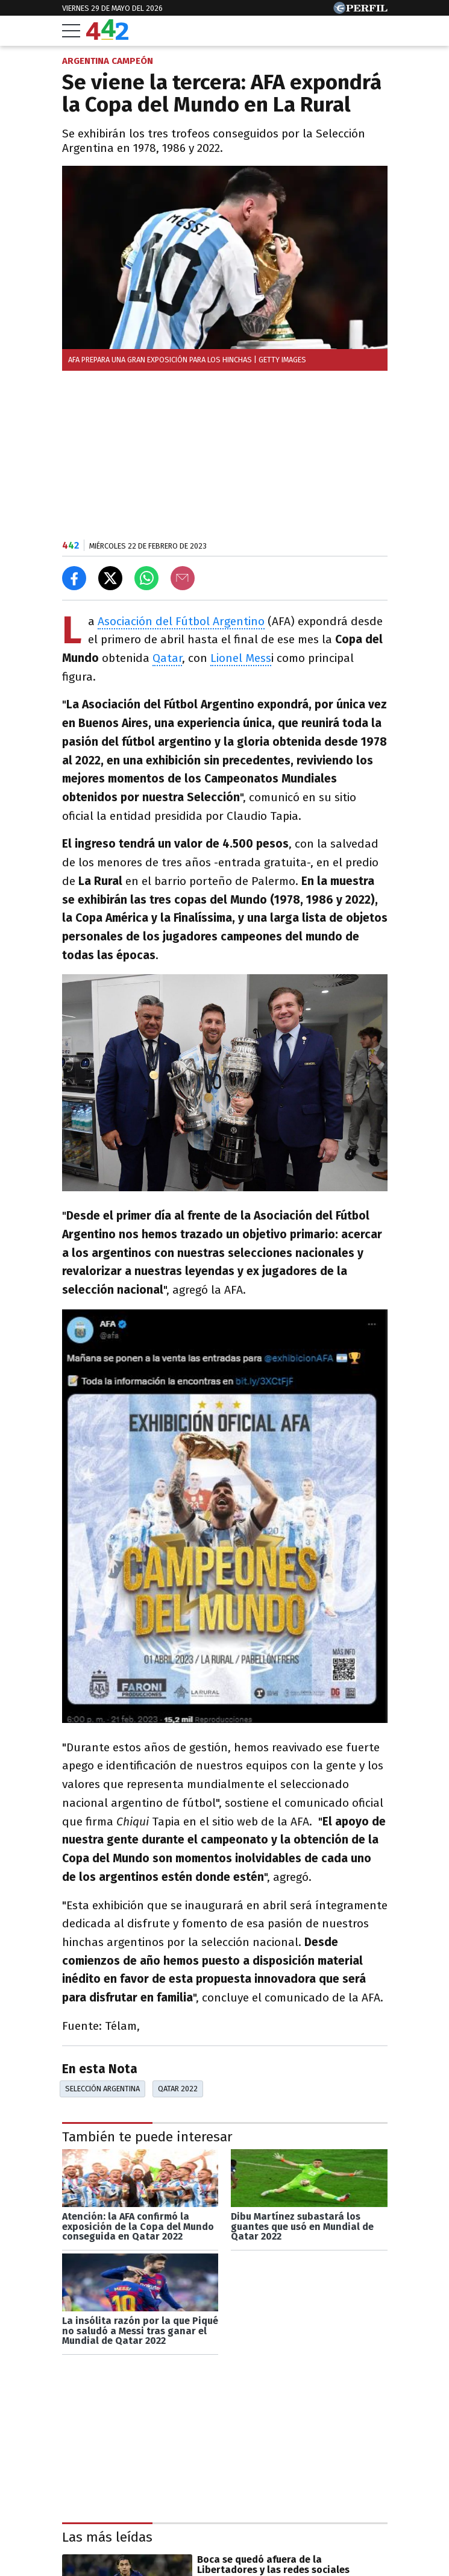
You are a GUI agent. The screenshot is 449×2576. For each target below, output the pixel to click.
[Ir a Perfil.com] (360, 10)
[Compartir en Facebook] (74, 578)
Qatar (167, 658)
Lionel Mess (240, 658)
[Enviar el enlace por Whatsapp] (146, 578)
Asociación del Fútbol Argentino (181, 621)
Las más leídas (107, 2537)
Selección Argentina (102, 2088)
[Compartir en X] (110, 578)
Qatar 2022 (178, 2088)
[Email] (183, 578)
